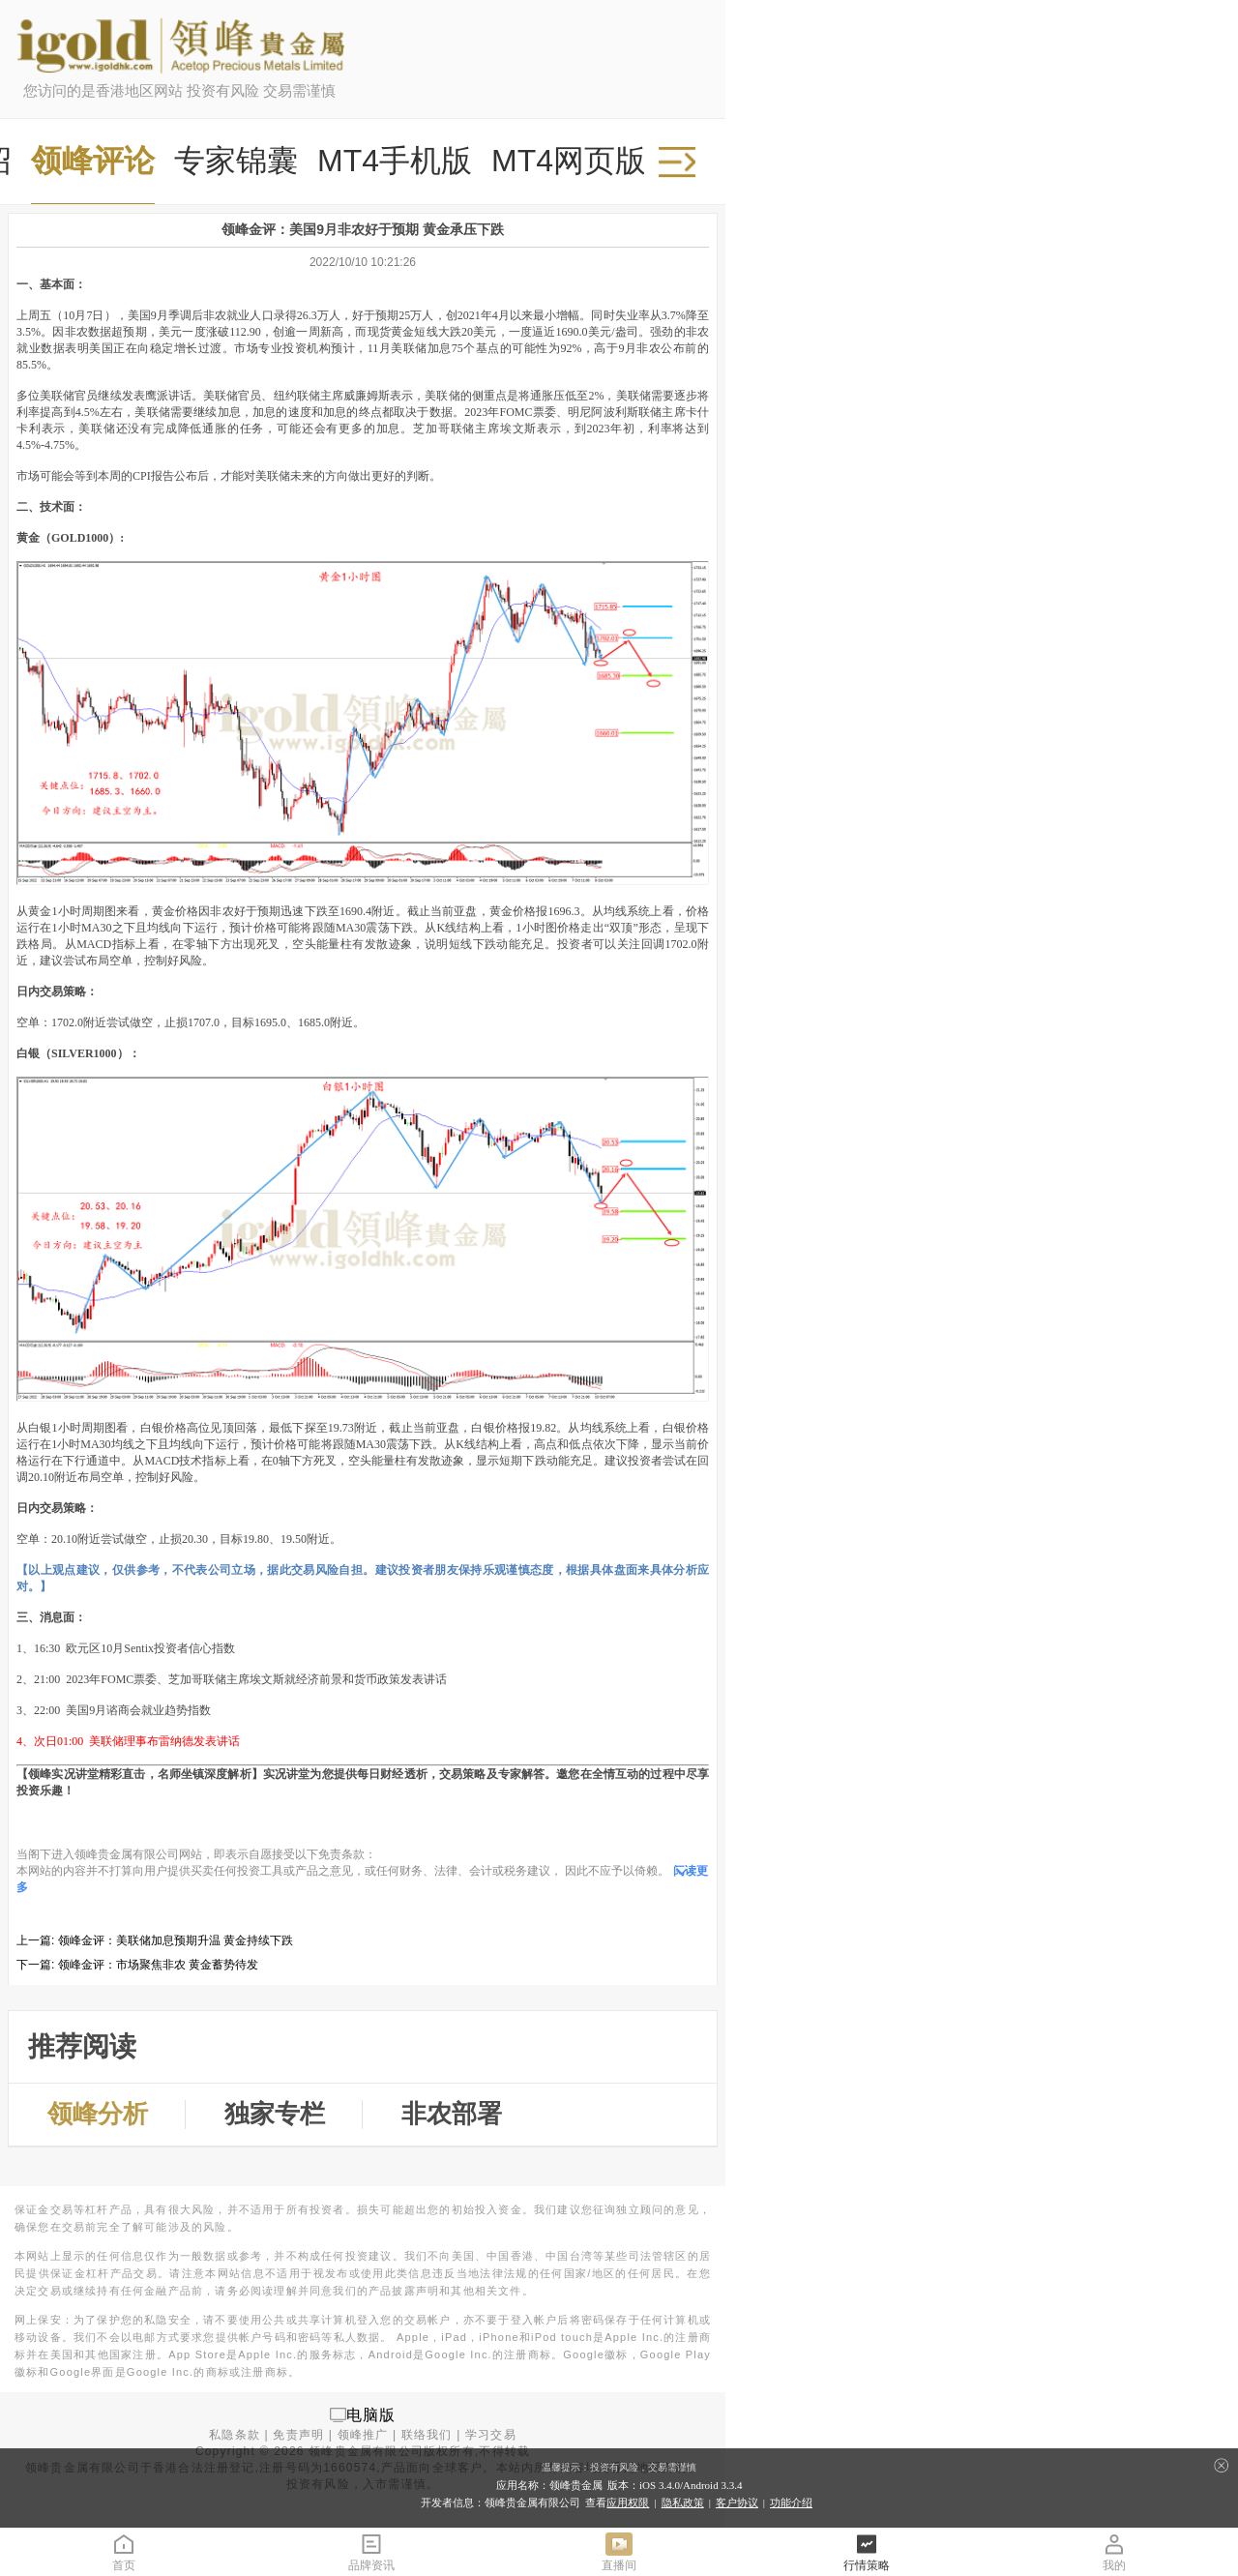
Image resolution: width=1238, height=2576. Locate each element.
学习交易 (490, 2435)
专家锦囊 (236, 160)
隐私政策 (683, 2502)
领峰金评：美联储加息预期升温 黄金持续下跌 (175, 1940)
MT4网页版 (568, 160)
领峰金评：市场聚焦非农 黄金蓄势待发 (158, 1964)
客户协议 (737, 2502)
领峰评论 (93, 160)
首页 (123, 2551)
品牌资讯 (371, 2551)
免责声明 (298, 2435)
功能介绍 (791, 2502)
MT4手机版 (394, 160)
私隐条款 (234, 2435)
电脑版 (371, 2414)
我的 (1114, 2551)
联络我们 (427, 2435)
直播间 (619, 2551)
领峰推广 (363, 2435)
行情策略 (866, 2551)
